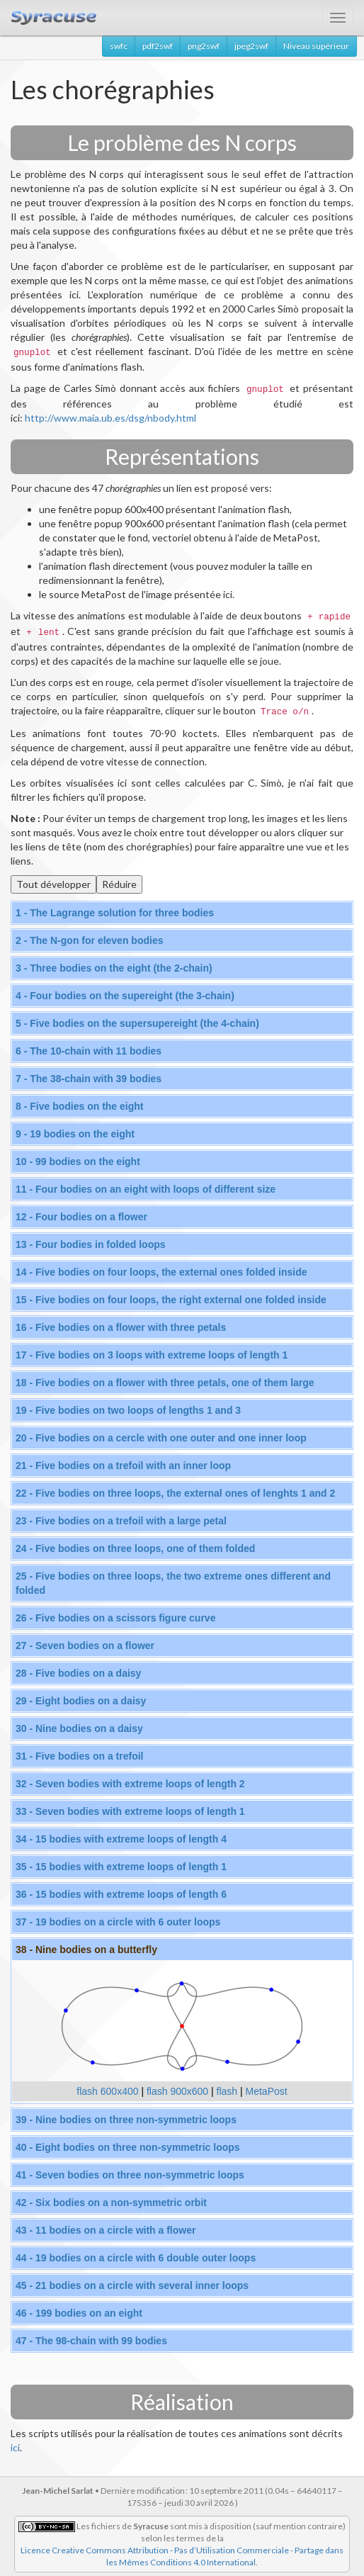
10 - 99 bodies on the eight (78, 1161)
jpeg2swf (251, 45)
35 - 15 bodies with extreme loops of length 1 (121, 1866)
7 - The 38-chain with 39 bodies (88, 1078)
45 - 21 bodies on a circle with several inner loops (132, 2285)
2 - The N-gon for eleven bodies (89, 940)
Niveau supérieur (316, 45)
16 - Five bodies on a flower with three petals (121, 1327)
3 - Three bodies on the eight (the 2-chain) (114, 968)
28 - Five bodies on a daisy (78, 1673)
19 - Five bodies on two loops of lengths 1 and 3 (128, 1410)
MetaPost (267, 2091)
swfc (118, 45)
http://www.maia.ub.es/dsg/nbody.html (110, 418)
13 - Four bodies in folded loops (91, 1244)
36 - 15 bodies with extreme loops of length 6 (121, 1894)
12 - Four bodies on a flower (81, 1216)
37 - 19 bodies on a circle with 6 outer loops (118, 1922)
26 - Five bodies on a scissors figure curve (115, 1618)
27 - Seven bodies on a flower (85, 1645)
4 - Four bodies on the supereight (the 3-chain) (125, 995)
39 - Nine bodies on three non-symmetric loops (126, 2119)
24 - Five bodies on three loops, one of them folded (135, 1548)
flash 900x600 (177, 2091)
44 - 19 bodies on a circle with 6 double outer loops (136, 2257)
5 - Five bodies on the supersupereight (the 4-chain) (137, 1023)
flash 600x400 (107, 2091)
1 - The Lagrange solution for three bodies (115, 912)
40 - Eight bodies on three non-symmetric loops (128, 2147)
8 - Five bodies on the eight (79, 1106)
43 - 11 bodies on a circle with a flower (105, 2230)
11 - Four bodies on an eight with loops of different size (145, 1189)
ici (15, 2447)
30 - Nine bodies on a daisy (79, 1728)
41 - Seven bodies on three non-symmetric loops (130, 2175)
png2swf (204, 45)
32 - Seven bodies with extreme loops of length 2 (130, 1783)
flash (227, 2091)
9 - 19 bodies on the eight (75, 1134)
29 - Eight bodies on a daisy (81, 1700)
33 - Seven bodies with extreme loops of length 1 (130, 1811)
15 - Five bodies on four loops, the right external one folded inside (171, 1299)
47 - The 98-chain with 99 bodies (91, 2340)
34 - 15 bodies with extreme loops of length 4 (121, 1839)
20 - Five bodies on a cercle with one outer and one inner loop (161, 1438)
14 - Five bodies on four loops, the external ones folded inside (161, 1272)
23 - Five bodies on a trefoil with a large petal (121, 1520)
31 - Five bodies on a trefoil (79, 1756)
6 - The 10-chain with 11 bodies (88, 1051)
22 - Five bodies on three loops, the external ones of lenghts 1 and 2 (175, 1493)
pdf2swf (157, 45)
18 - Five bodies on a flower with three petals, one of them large (165, 1382)
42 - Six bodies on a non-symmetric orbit (111, 2202)
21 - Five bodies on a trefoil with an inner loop (123, 1465)
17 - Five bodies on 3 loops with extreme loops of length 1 (152, 1355)
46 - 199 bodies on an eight (79, 2313)
